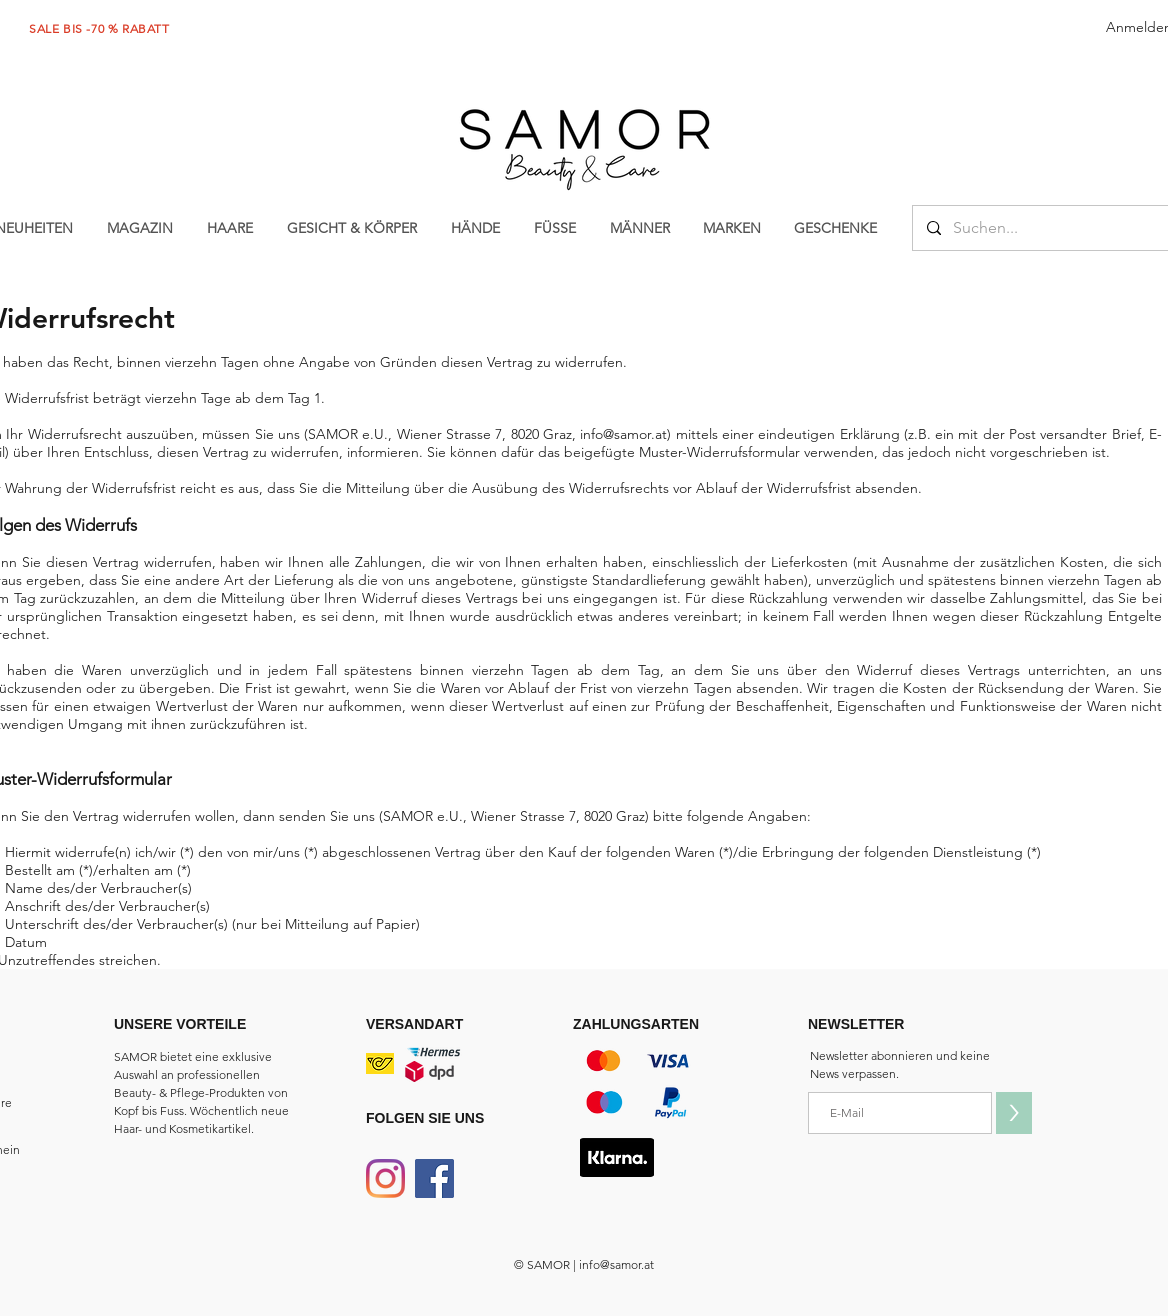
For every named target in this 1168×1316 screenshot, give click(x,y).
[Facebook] (434, 1178)
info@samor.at (623, 434)
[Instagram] (385, 1178)
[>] (1014, 1113)
